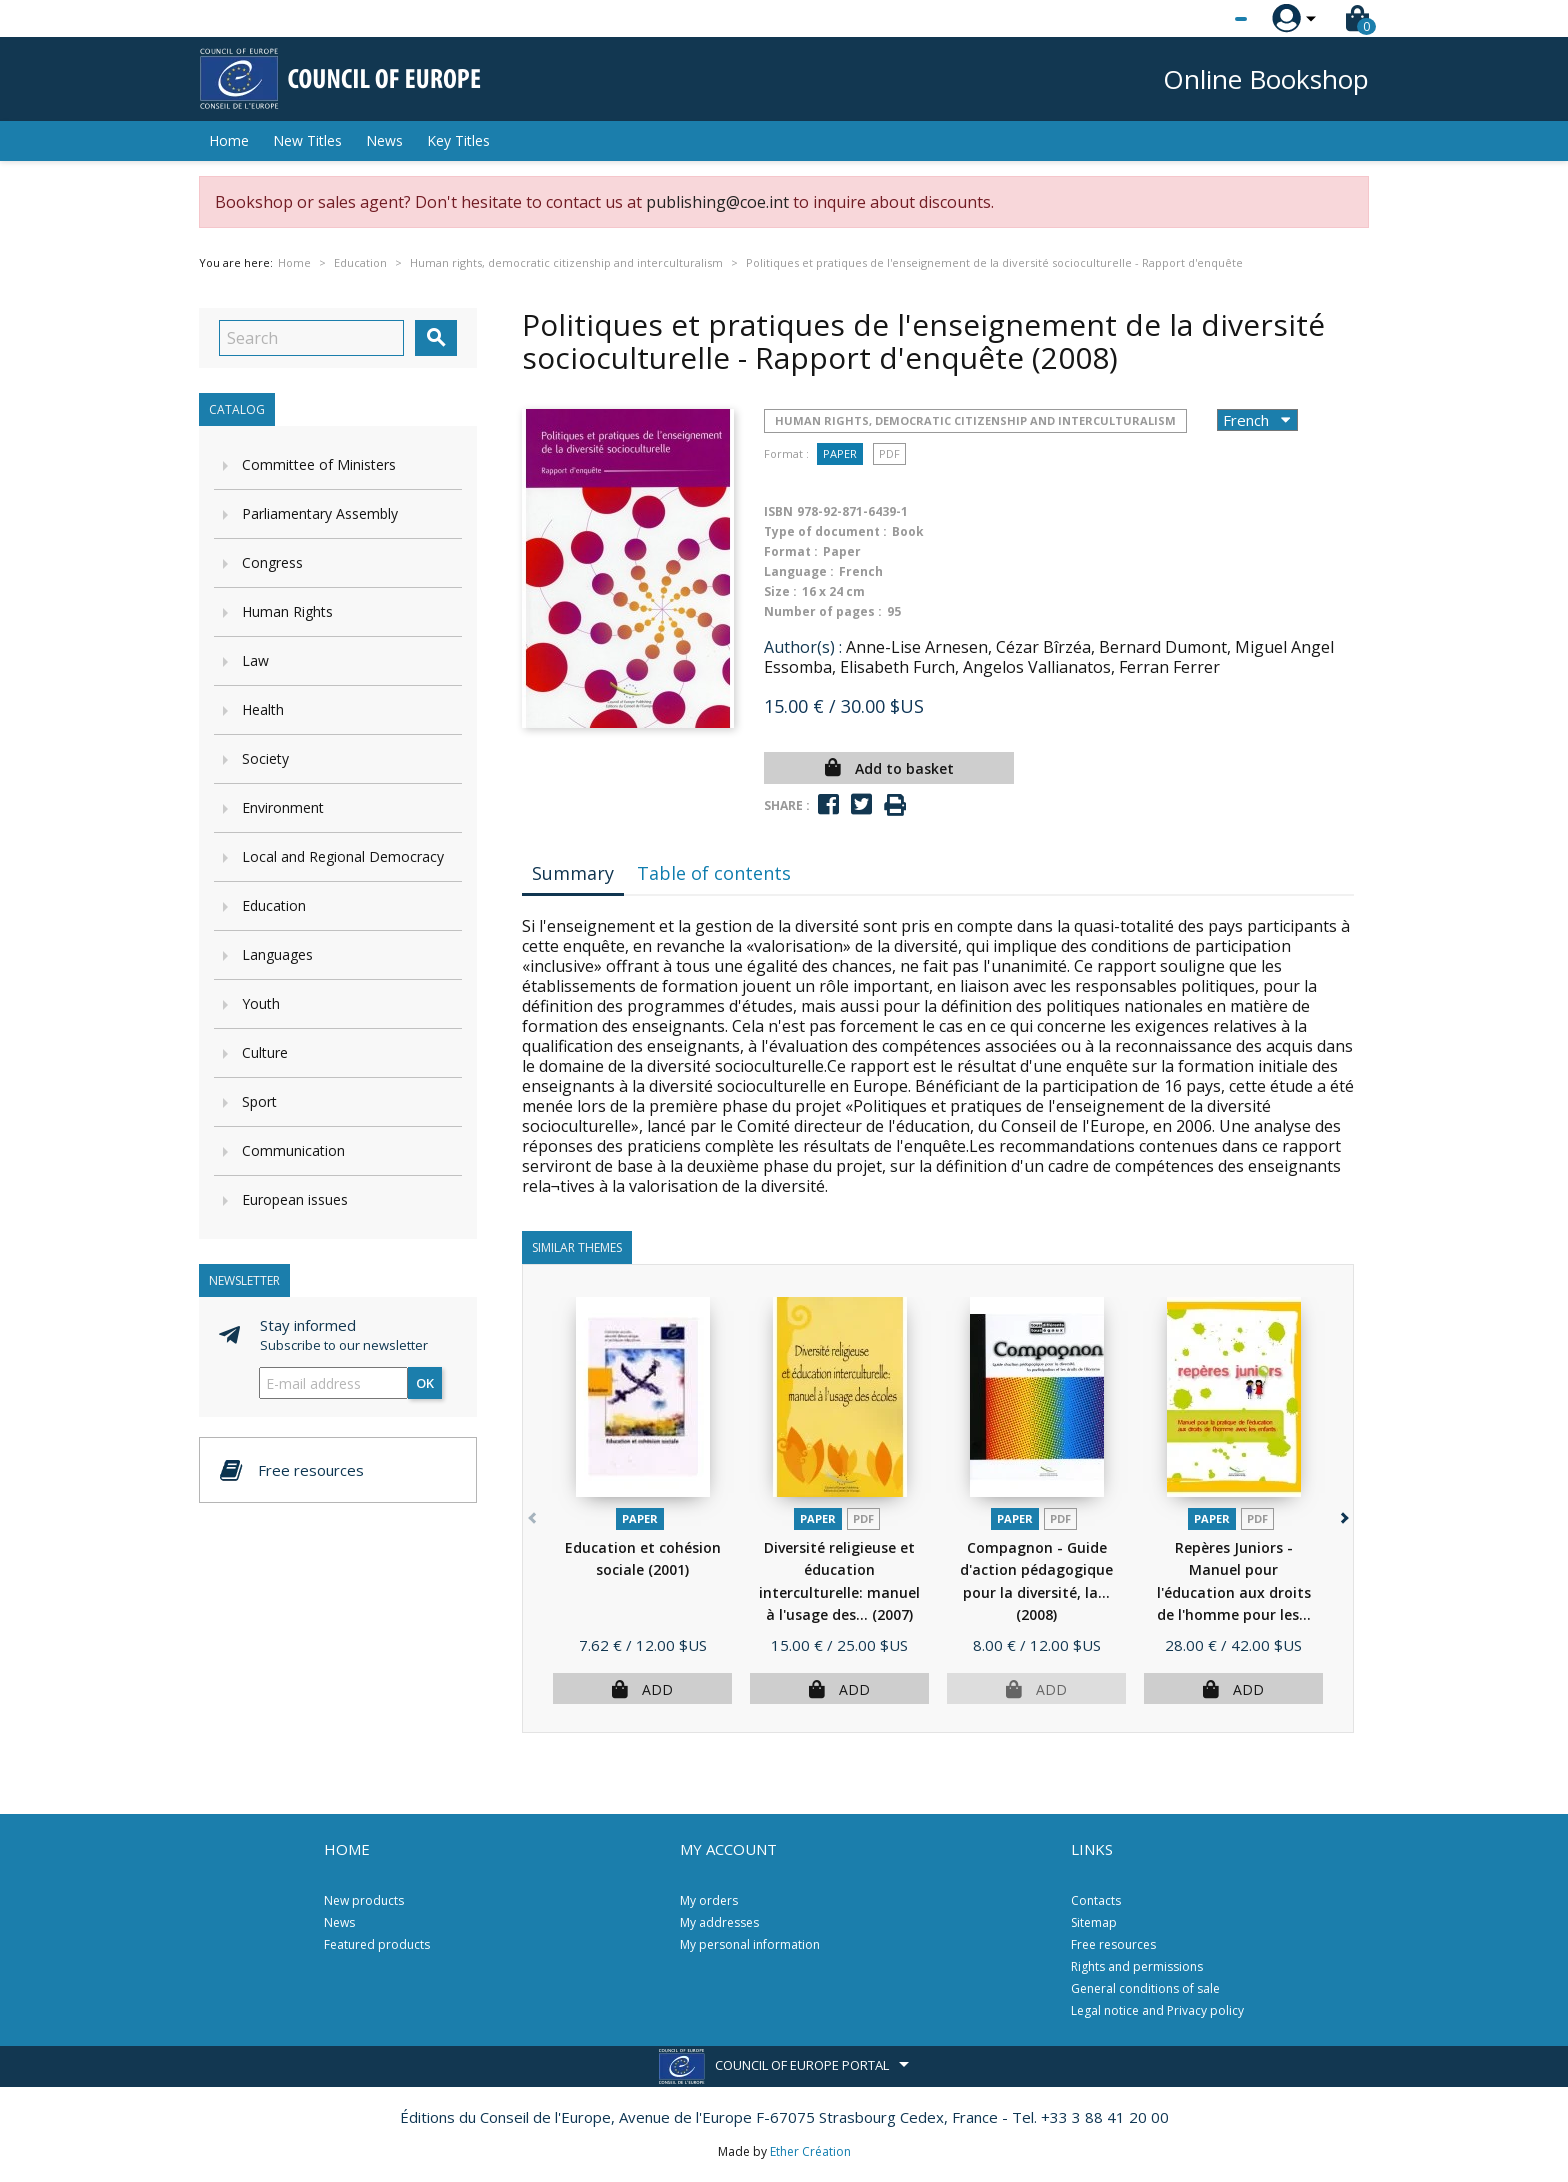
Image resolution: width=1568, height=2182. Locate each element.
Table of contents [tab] (714, 873)
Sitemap (1094, 1922)
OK (425, 1383)
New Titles (307, 140)
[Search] (311, 338)
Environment (283, 807)
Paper (840, 453)
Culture (265, 1052)
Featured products (377, 1944)
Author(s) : (803, 647)
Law (255, 660)
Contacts (1096, 1900)
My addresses (719, 1922)
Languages (277, 954)
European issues (295, 1199)
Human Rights (287, 611)
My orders (709, 1900)
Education (274, 905)
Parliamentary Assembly (320, 513)
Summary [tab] (573, 873)
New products (364, 1900)
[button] (1342, 1514)
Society (265, 758)
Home (229, 140)
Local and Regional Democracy (343, 856)
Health (263, 709)
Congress (272, 562)
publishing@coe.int (717, 202)
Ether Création (810, 2151)
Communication (293, 1150)
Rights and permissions (1137, 1966)
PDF (889, 453)
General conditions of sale (1145, 1988)
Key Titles (458, 140)
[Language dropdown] (1203, 19)
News (384, 140)
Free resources (1113, 1944)
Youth (261, 1003)
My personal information (750, 1944)
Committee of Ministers (319, 464)
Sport (259, 1101)
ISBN (778, 511)
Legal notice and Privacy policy (1157, 2010)
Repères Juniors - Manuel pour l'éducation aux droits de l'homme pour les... (1234, 1592)
